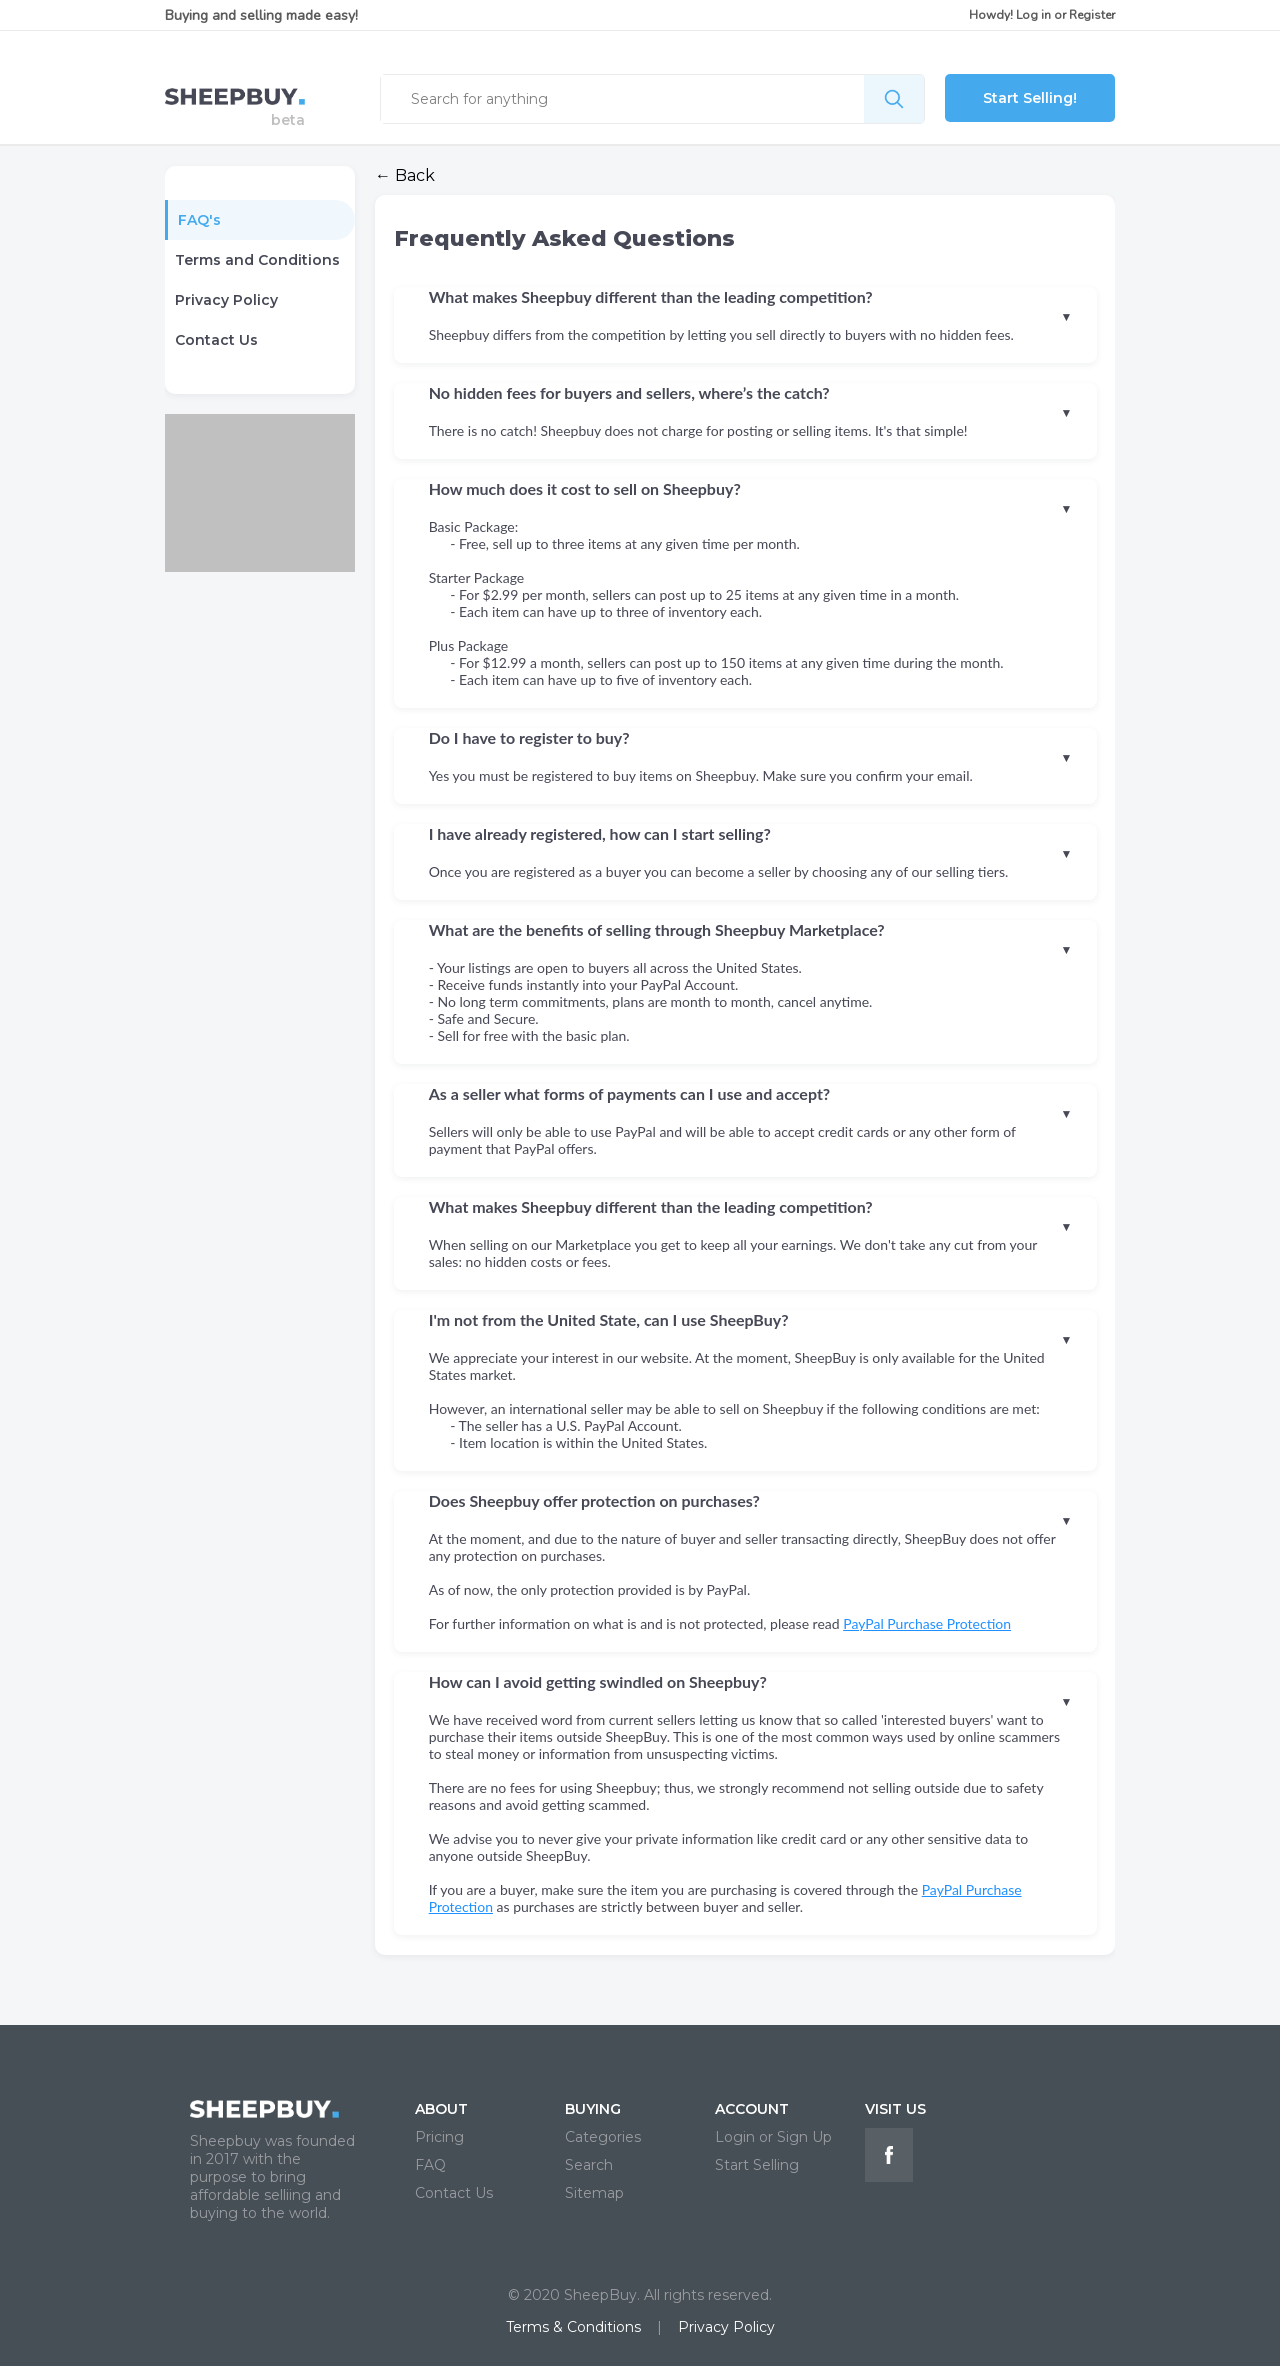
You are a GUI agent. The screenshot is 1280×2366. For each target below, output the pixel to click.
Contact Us (216, 340)
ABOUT (441, 2109)
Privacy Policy (226, 300)
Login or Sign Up (773, 2137)
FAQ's (199, 220)
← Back (405, 175)
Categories (603, 2137)
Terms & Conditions (573, 2327)
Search (589, 2165)
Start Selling (757, 2165)
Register (1092, 15)
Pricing (439, 2137)
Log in (1033, 15)
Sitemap (594, 2193)
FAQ (430, 2165)
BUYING (593, 2109)
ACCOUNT (752, 2109)
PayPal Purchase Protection (927, 1623)
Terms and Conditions (257, 260)
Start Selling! (1030, 98)
